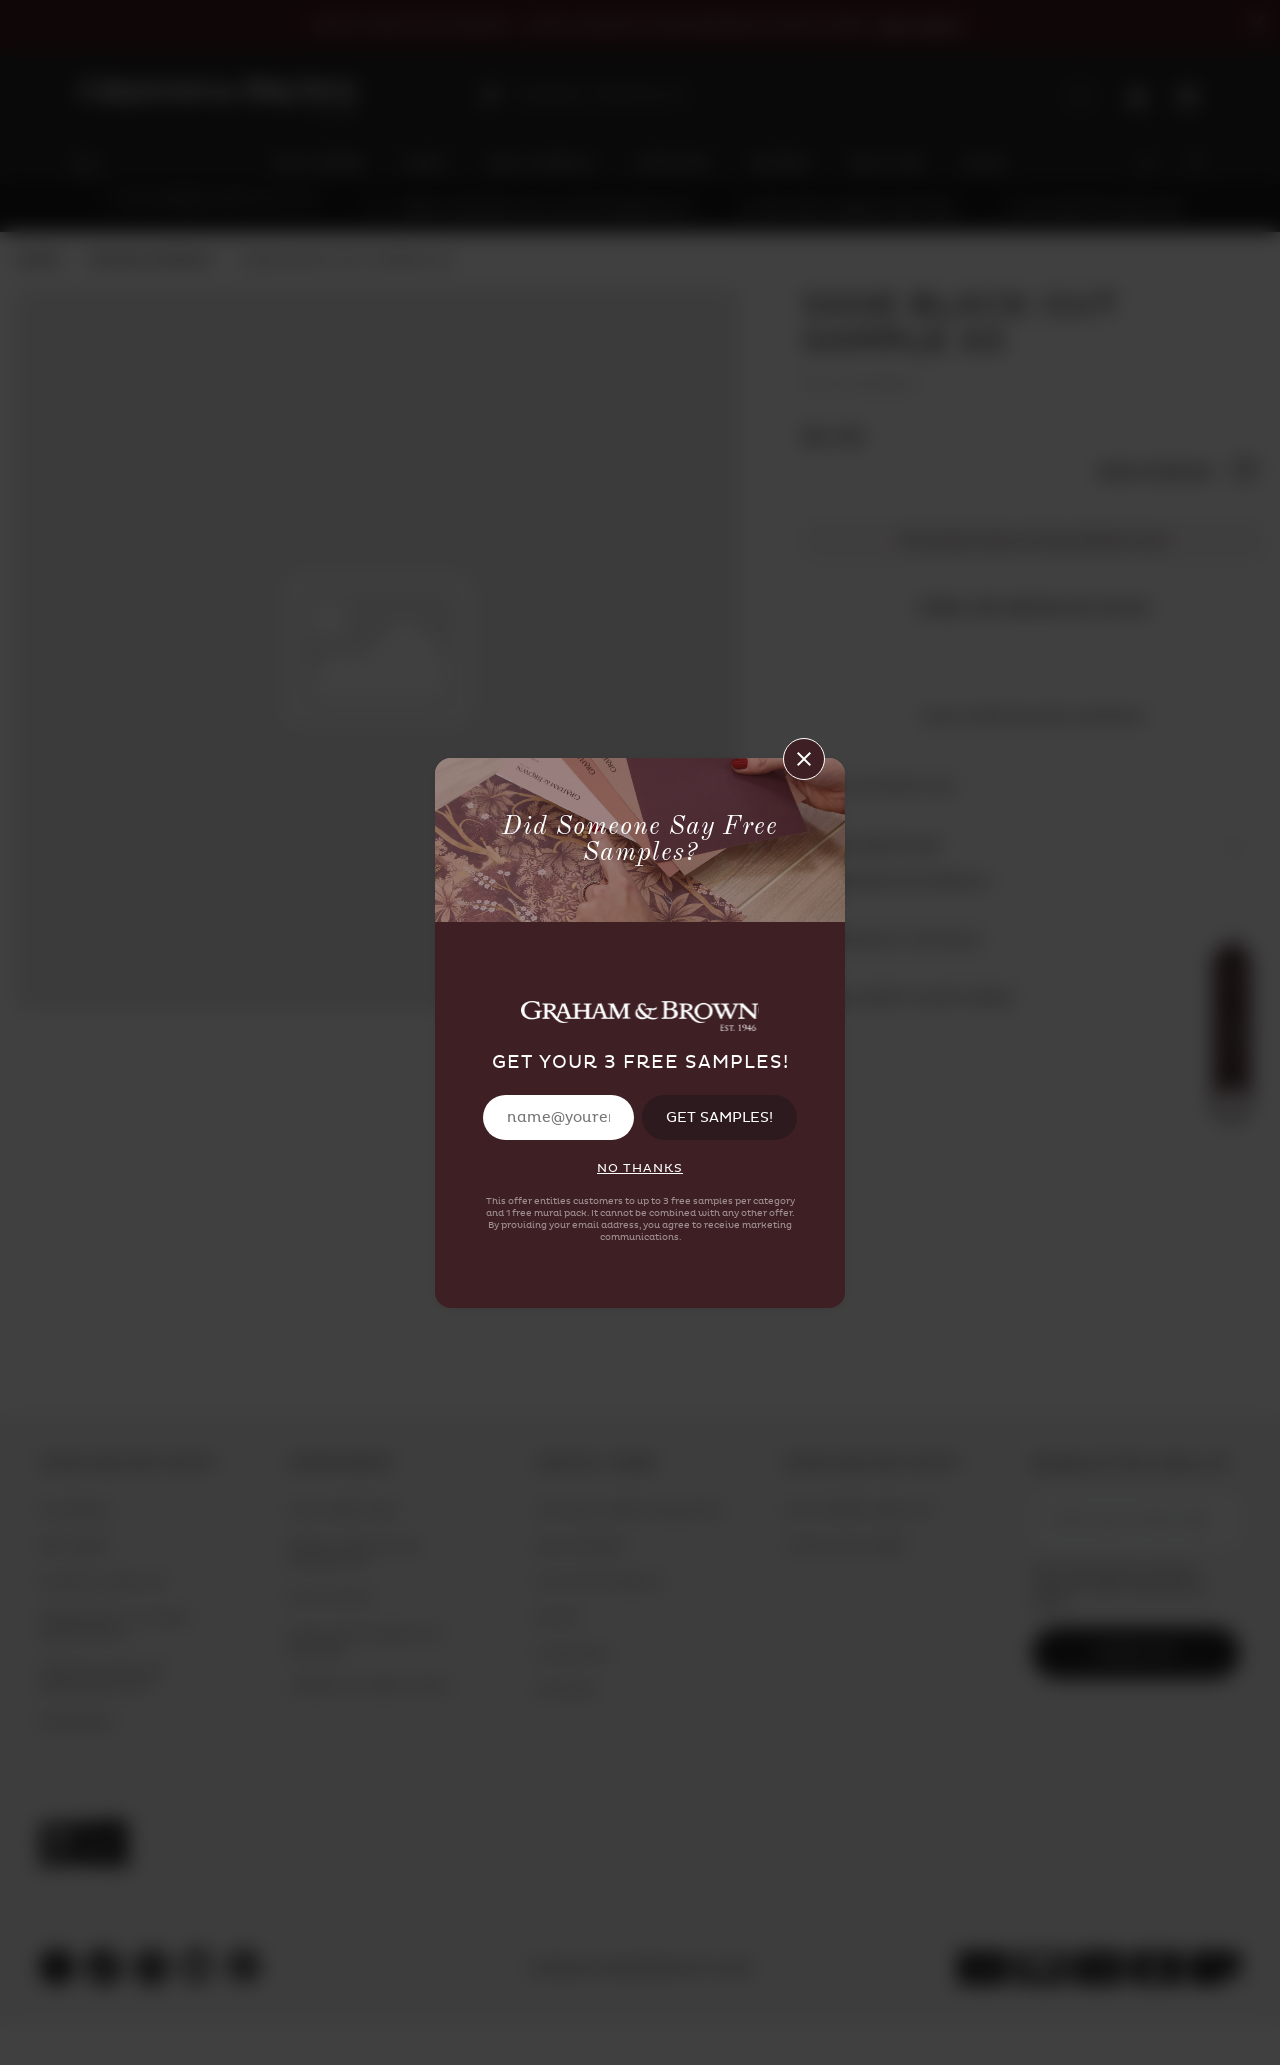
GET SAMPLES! (719, 1117)
